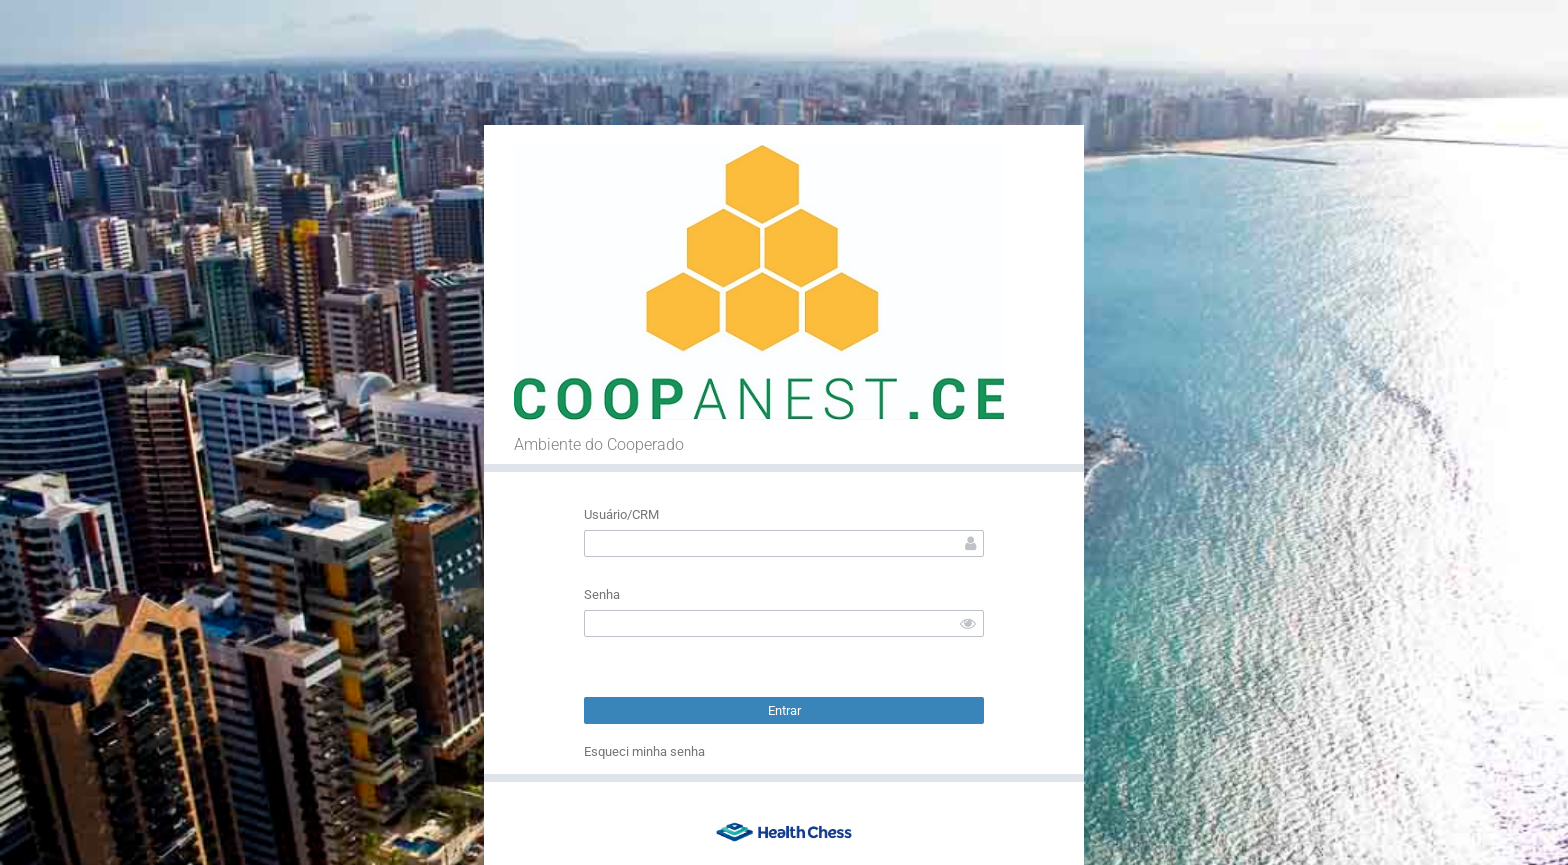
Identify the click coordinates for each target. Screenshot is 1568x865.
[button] (784, 710)
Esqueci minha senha (644, 751)
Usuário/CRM (621, 514)
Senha (602, 594)
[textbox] (784, 543)
